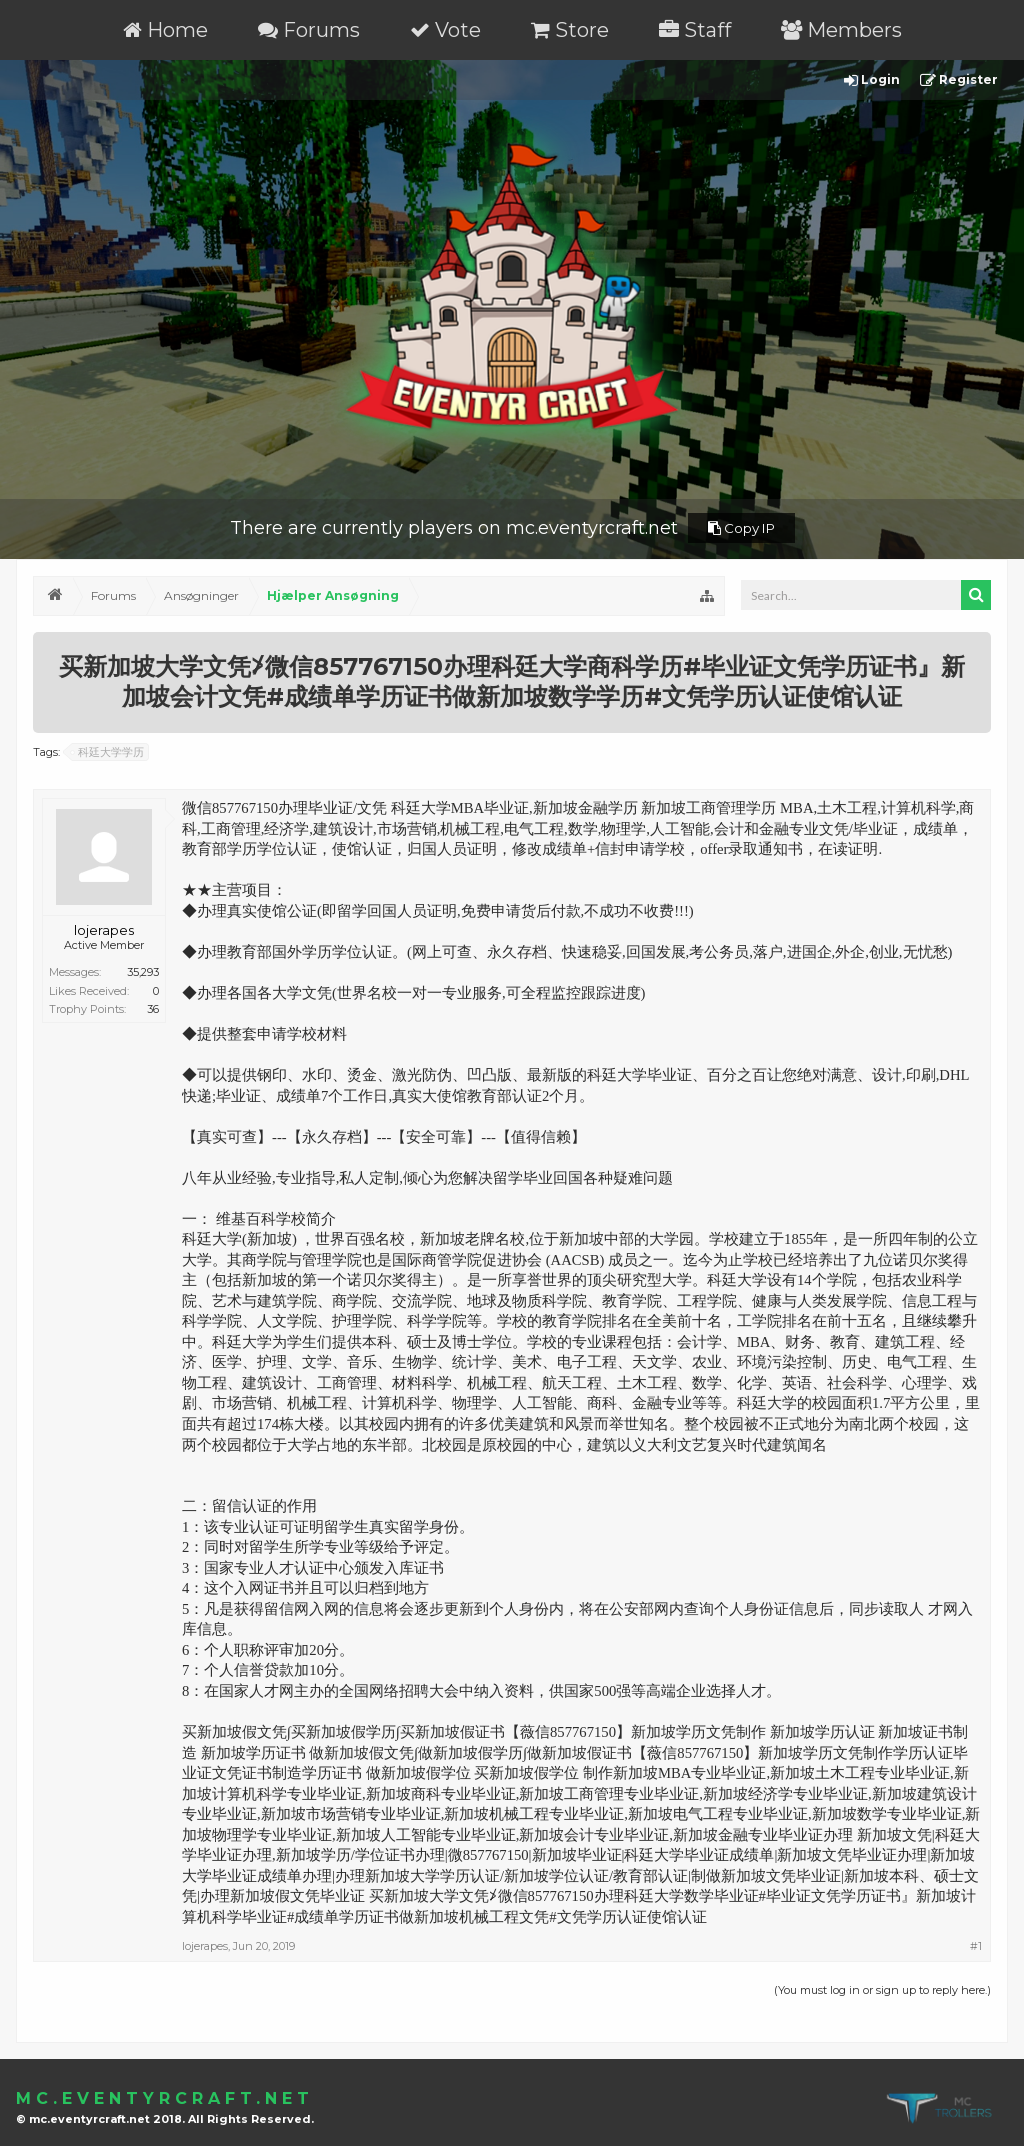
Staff (695, 30)
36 (153, 1009)
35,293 (143, 972)
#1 (976, 1946)
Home (165, 30)
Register (959, 80)
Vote (445, 30)
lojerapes (104, 930)
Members (841, 30)
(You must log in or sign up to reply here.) (882, 1990)
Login (872, 80)
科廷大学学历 (108, 752)
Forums (309, 30)
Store (570, 30)
